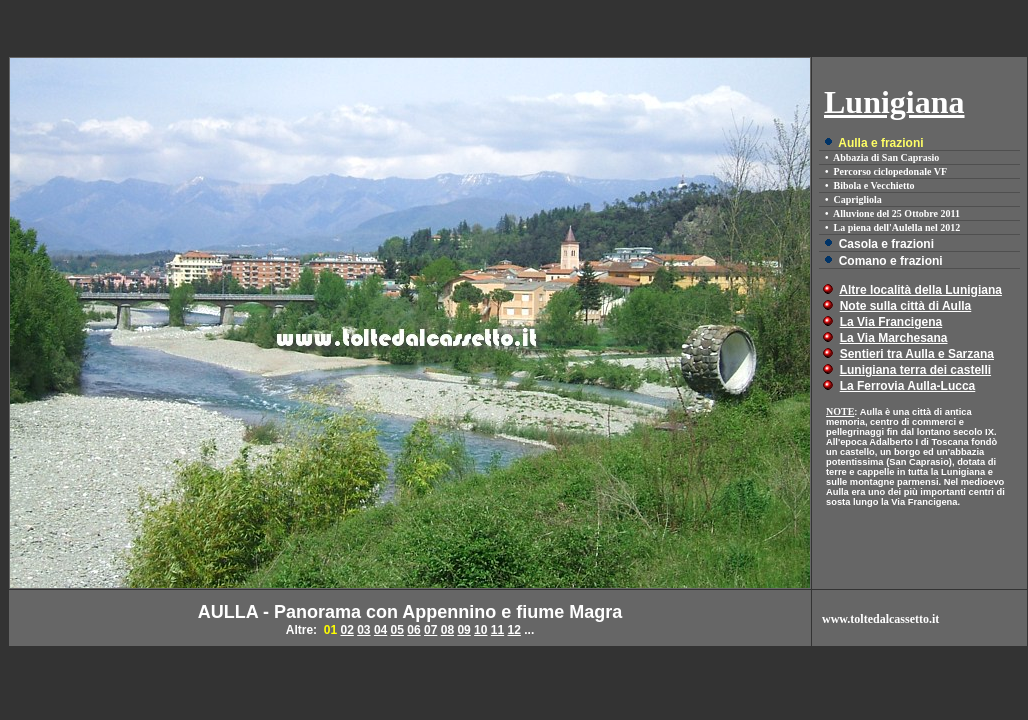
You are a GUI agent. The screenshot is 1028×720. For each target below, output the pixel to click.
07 (430, 630)
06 (413, 630)
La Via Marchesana (894, 338)
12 (514, 630)
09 (463, 630)
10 (480, 630)
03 (363, 630)
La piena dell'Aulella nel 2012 (897, 227)
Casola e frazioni (886, 244)
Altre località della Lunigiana (920, 290)
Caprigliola (858, 199)
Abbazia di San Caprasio (886, 157)
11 (497, 630)
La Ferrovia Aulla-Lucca (908, 386)
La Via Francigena (891, 322)
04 (380, 630)
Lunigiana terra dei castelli (915, 370)
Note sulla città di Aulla (906, 306)
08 (447, 630)
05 (397, 630)
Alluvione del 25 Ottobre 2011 (896, 213)
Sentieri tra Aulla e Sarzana (917, 354)
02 (346, 630)
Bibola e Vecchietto (874, 185)
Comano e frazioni (891, 261)
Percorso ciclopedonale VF (891, 171)
